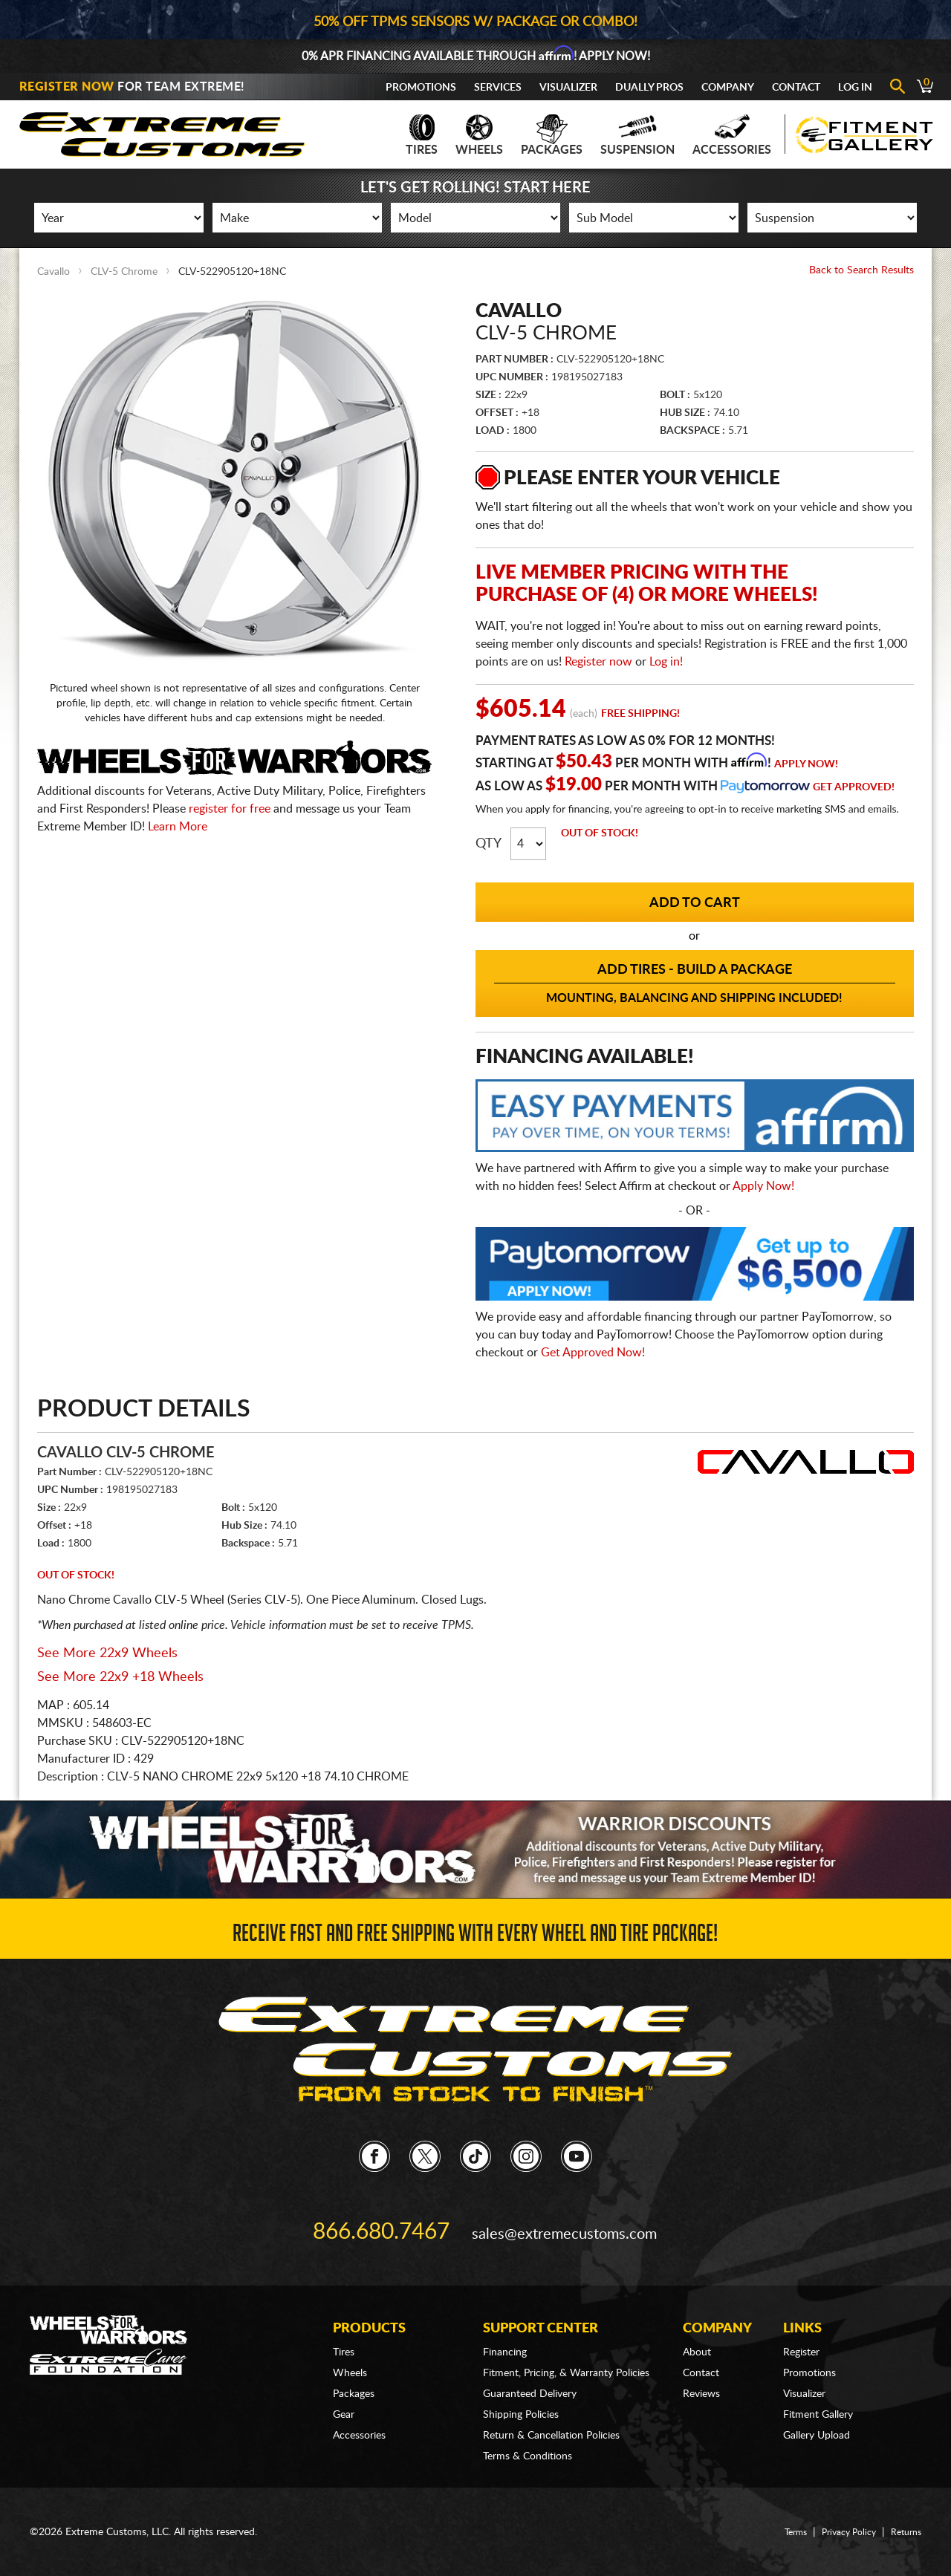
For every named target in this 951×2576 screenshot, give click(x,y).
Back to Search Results (861, 270)
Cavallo (53, 272)
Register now (598, 662)
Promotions (421, 87)
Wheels (479, 135)
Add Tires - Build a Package (694, 984)
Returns (903, 2509)
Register (801, 2329)
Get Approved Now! (593, 1353)
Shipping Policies (521, 2392)
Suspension (637, 135)
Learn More (177, 827)
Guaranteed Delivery (530, 2371)
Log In (855, 87)
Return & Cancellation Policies (551, 2412)
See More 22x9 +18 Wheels (120, 1677)
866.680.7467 (381, 2218)
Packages (551, 135)
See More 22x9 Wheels (107, 1653)
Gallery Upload (816, 2412)
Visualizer (568, 87)
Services (498, 87)
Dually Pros (649, 87)
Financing (505, 2329)
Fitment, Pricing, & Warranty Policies (566, 2350)
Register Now (66, 87)
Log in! (666, 662)
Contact (796, 87)
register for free (229, 809)
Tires (422, 135)
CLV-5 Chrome (124, 272)
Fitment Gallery (818, 2392)
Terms (780, 2509)
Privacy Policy (839, 2509)
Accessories (731, 135)
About (697, 2329)
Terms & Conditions (527, 2433)
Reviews (701, 2371)
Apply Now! (806, 764)
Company (727, 87)
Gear (343, 2392)
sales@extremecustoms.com (557, 2218)
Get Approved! (854, 787)
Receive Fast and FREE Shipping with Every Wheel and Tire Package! (475, 1933)
